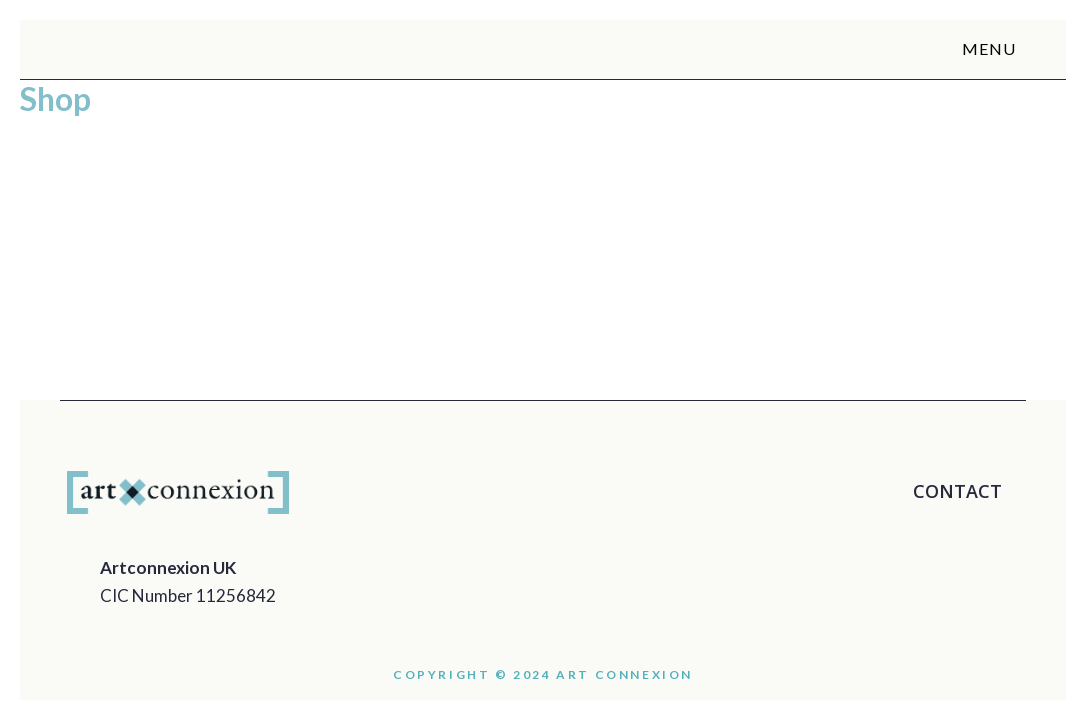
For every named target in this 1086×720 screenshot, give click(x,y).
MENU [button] (999, 48)
